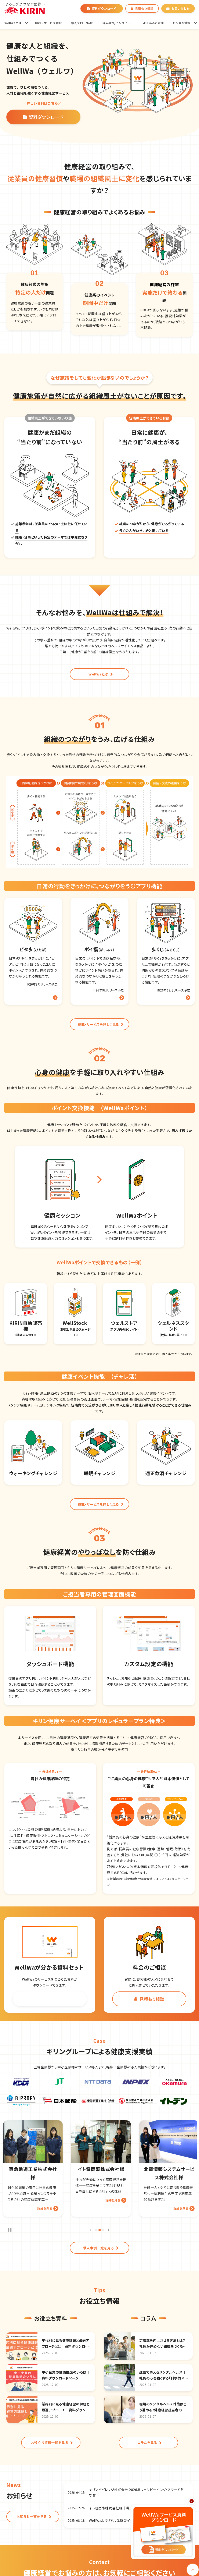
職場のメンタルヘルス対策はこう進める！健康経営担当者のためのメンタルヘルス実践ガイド (163, 2407)
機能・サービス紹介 (48, 23)
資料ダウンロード (104, 8)
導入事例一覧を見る (98, 2247)
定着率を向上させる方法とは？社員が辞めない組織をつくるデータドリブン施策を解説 (163, 2343)
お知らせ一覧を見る (32, 2516)
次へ (108, 2230)
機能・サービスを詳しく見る (98, 1024)
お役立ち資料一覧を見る (49, 2442)
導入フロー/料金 (82, 23)
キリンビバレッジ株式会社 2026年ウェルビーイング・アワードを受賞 (136, 2492)
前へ (91, 2230)
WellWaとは (12, 23)
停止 (9, 2231)
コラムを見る (147, 2442)
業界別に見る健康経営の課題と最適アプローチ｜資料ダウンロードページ (66, 2407)
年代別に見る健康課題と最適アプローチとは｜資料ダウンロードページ (65, 2343)
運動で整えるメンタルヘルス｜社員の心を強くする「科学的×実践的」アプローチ (163, 2375)
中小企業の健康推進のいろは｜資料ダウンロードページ (66, 2375)
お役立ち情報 (181, 23)
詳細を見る (46, 2208)
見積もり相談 (144, 8)
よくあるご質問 (153, 23)
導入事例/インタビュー (117, 23)
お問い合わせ (180, 8)
